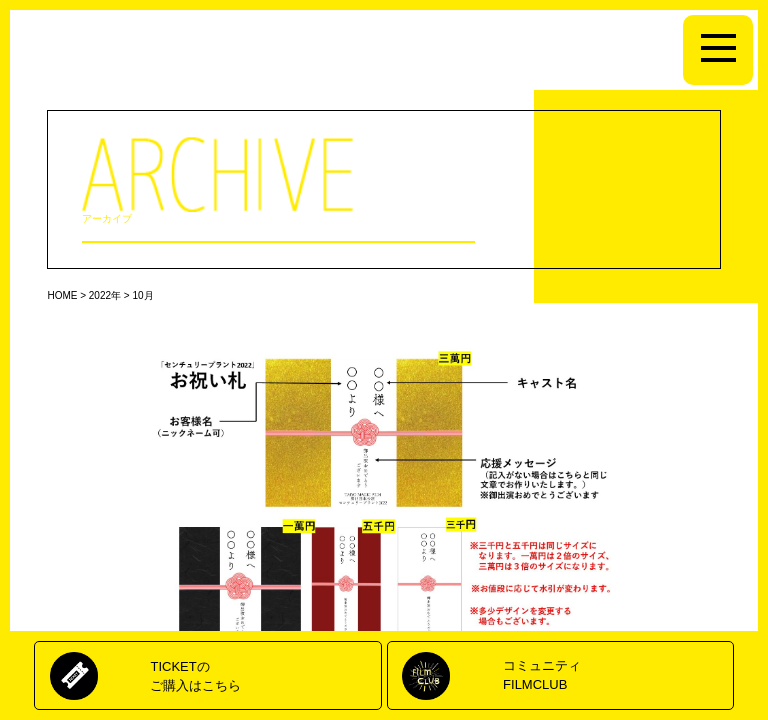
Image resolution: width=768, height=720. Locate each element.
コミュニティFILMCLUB (542, 674)
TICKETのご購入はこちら (195, 675)
